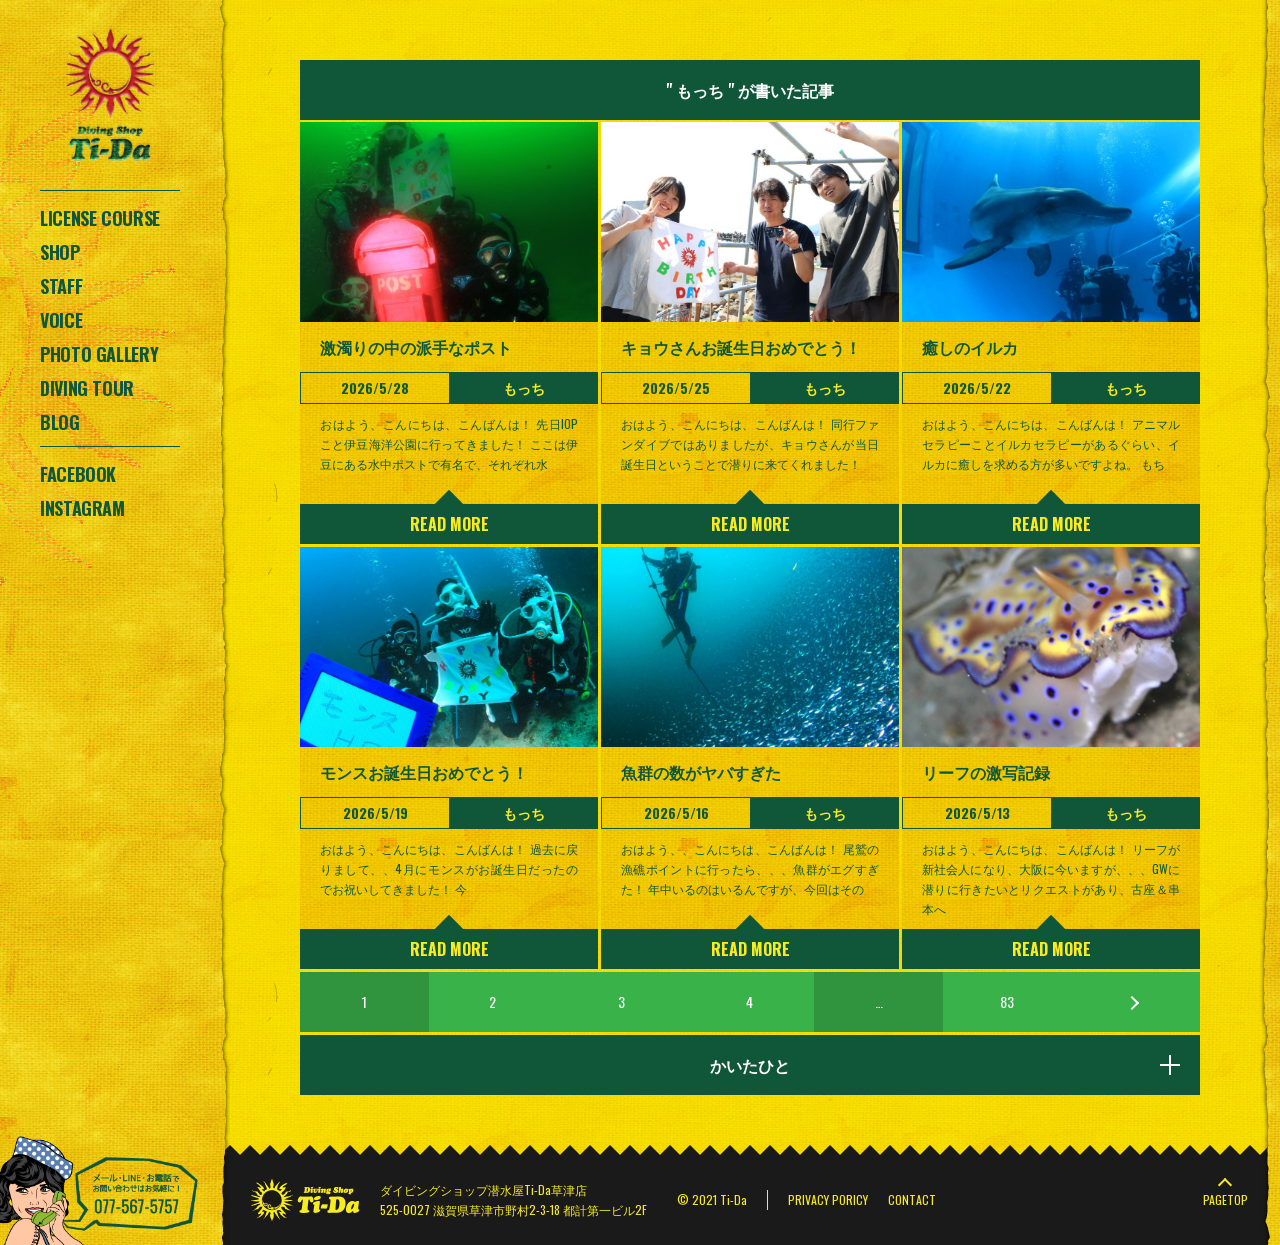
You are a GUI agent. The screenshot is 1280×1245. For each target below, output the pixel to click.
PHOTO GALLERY (99, 354)
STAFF (61, 286)
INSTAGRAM (82, 508)
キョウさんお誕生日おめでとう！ (741, 347)
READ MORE (449, 524)
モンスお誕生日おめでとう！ (424, 772)
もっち (524, 387)
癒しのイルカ (970, 347)
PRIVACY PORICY (828, 1199)
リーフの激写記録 (986, 772)
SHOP (60, 252)
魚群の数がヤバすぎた (701, 772)
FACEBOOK (78, 474)
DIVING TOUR (87, 388)
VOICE (61, 320)
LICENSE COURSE (100, 218)
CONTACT (912, 1199)
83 (1007, 1001)
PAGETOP (1225, 1199)
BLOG (60, 422)
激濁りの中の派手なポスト (416, 347)
